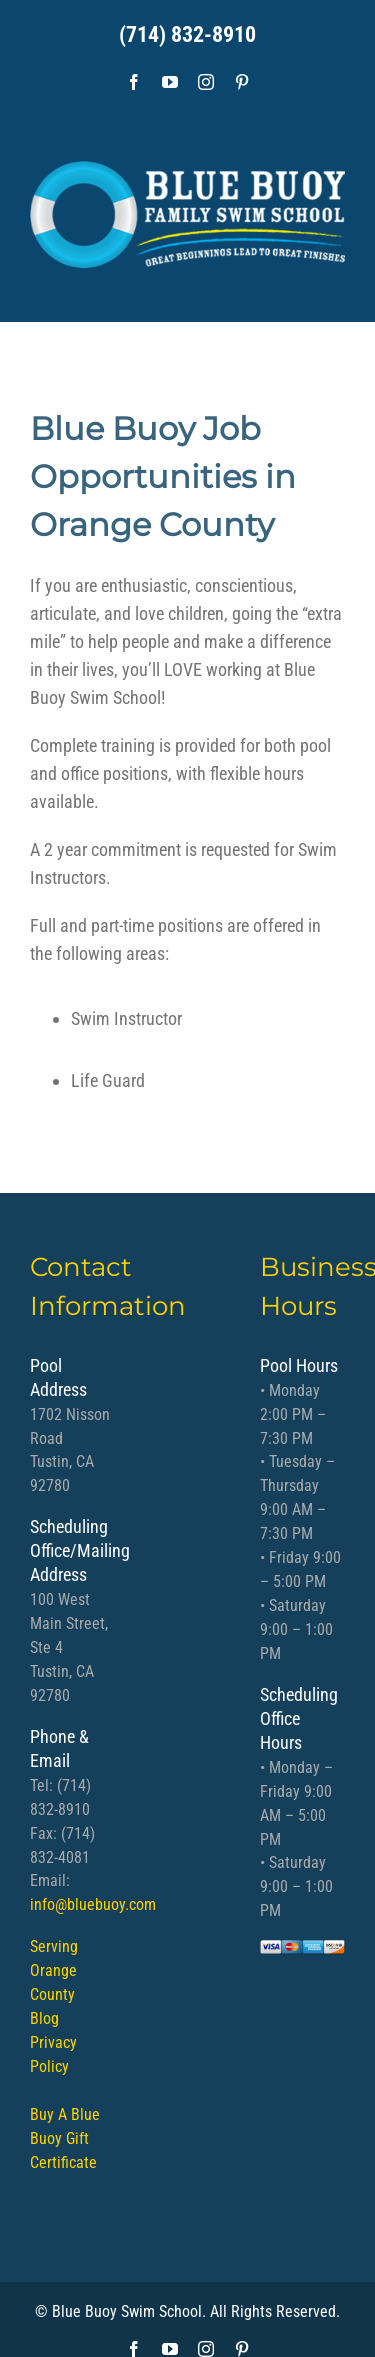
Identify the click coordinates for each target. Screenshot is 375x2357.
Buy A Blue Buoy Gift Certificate (65, 2138)
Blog (44, 2018)
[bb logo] (187, 207)
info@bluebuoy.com (93, 1904)
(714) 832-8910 (187, 34)
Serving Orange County (54, 1970)
